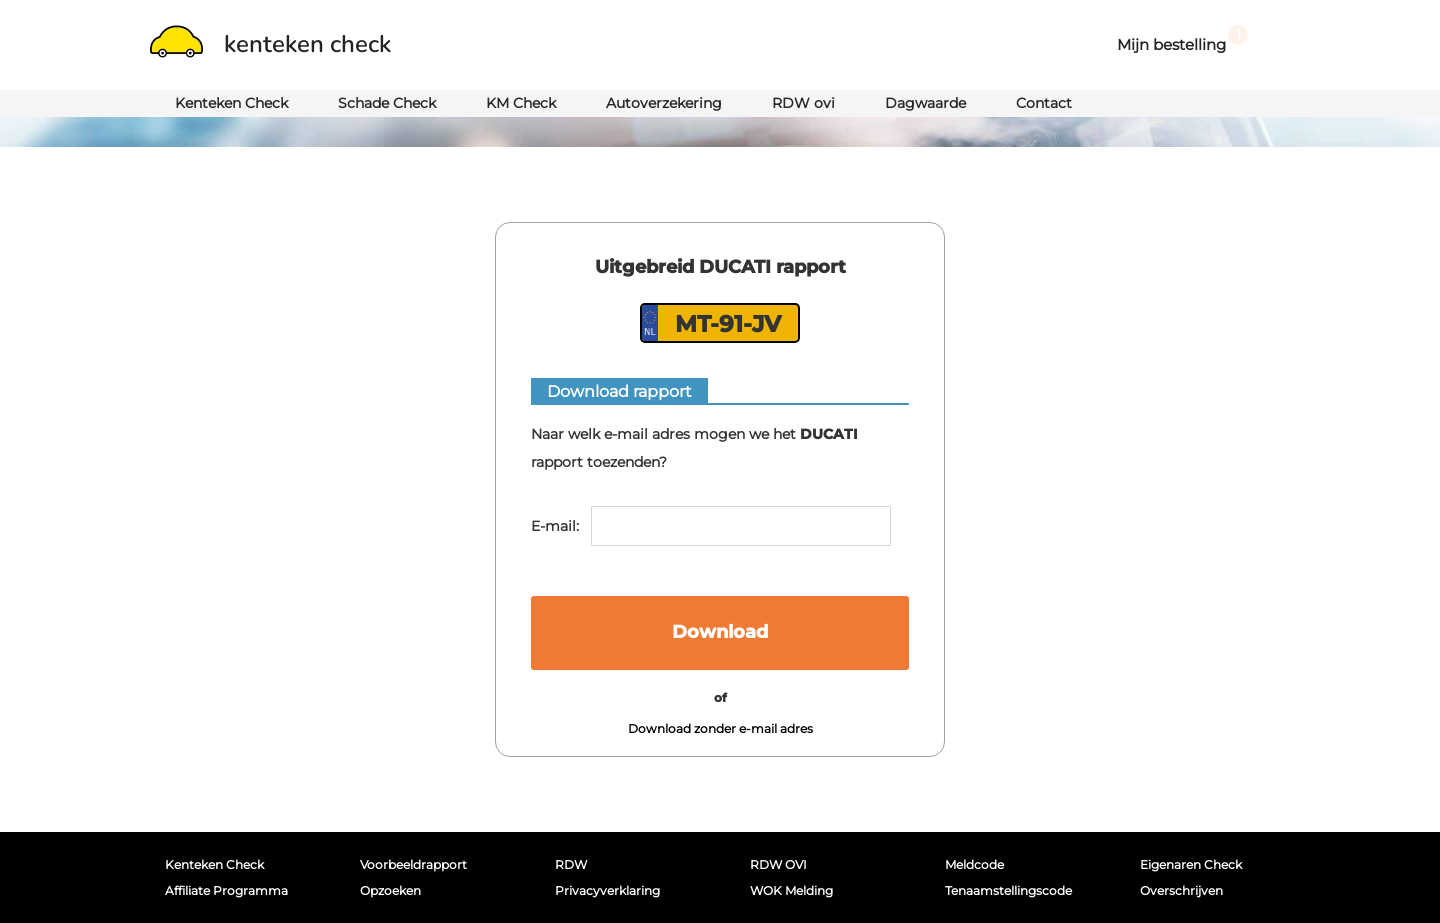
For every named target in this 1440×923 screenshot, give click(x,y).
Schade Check (387, 103)
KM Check (521, 103)
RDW (571, 864)
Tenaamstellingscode (1008, 890)
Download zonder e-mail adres (720, 728)
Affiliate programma (226, 890)
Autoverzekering (664, 103)
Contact (1044, 103)
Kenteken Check (231, 103)
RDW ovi (803, 103)
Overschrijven (1181, 890)
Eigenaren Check (1191, 864)
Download (720, 632)
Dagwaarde (925, 103)
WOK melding (791, 890)
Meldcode (974, 864)
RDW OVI (778, 864)
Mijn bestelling (1182, 39)
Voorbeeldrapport (413, 864)
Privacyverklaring (607, 890)
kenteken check (270, 44)
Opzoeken (390, 890)
